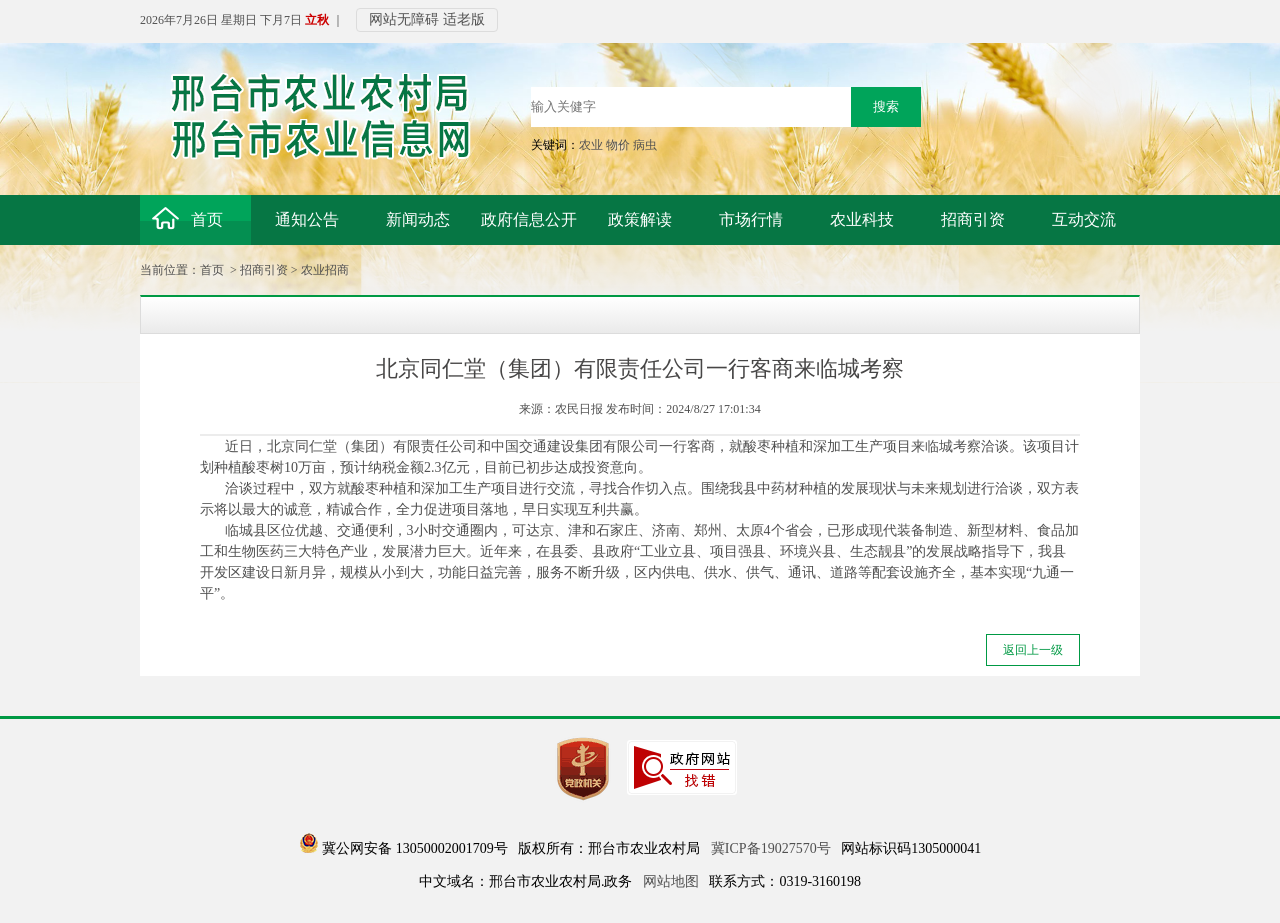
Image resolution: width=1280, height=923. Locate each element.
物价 (618, 145)
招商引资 (264, 270)
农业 (591, 145)
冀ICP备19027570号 (771, 848)
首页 (212, 270)
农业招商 (325, 270)
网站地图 (671, 881)
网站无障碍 (404, 19)
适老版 (464, 19)
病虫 (645, 145)
